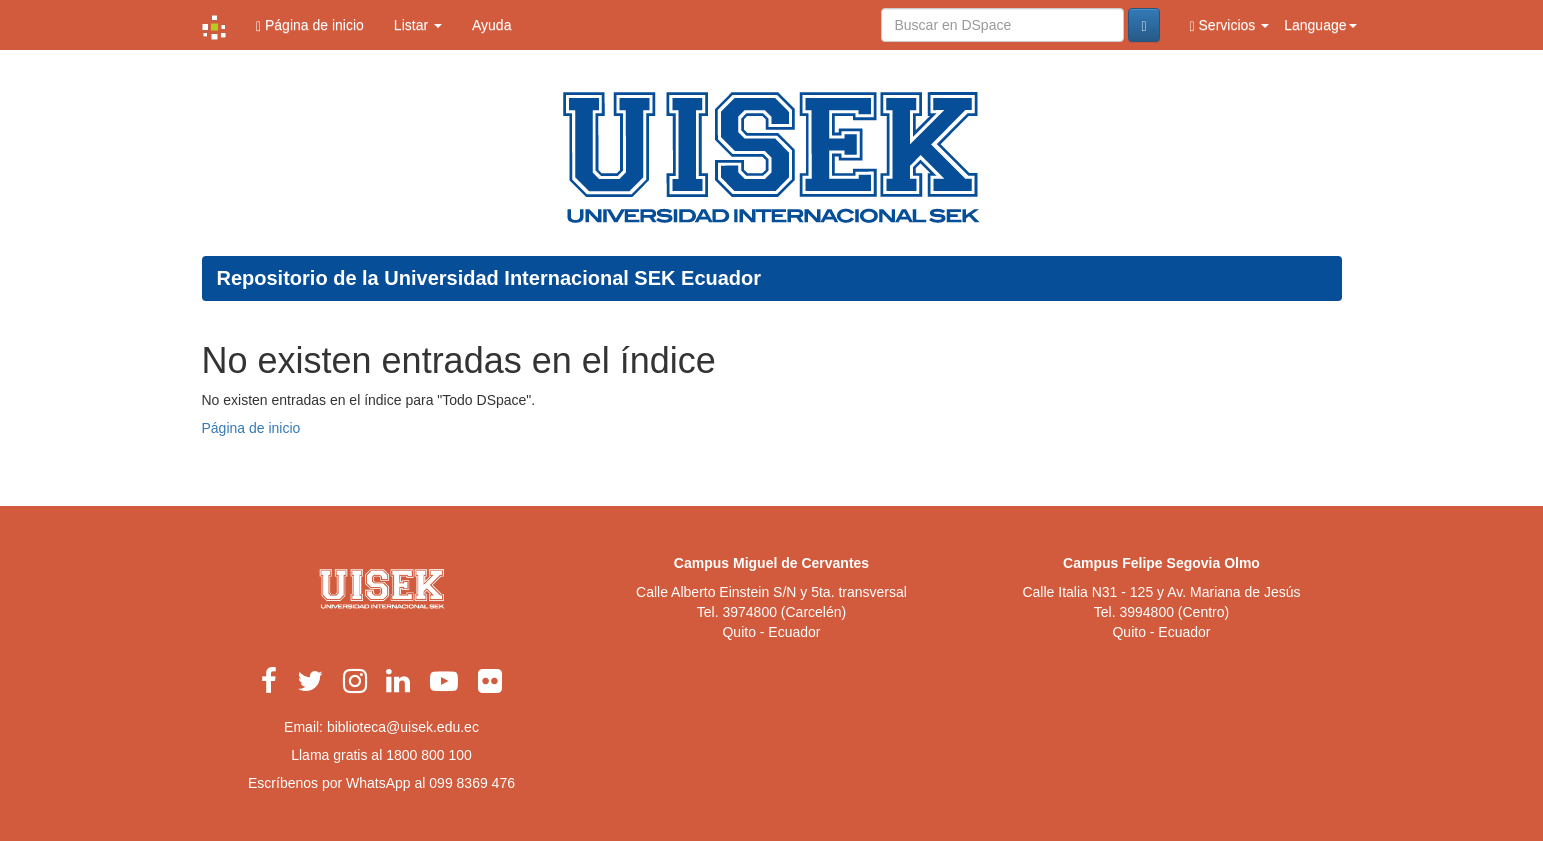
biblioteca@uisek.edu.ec (403, 727)
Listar (418, 25)
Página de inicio (310, 25)
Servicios (1230, 25)
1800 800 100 (429, 755)
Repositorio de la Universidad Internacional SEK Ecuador (489, 278)
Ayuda (491, 25)
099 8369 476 (472, 783)
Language (1320, 25)
